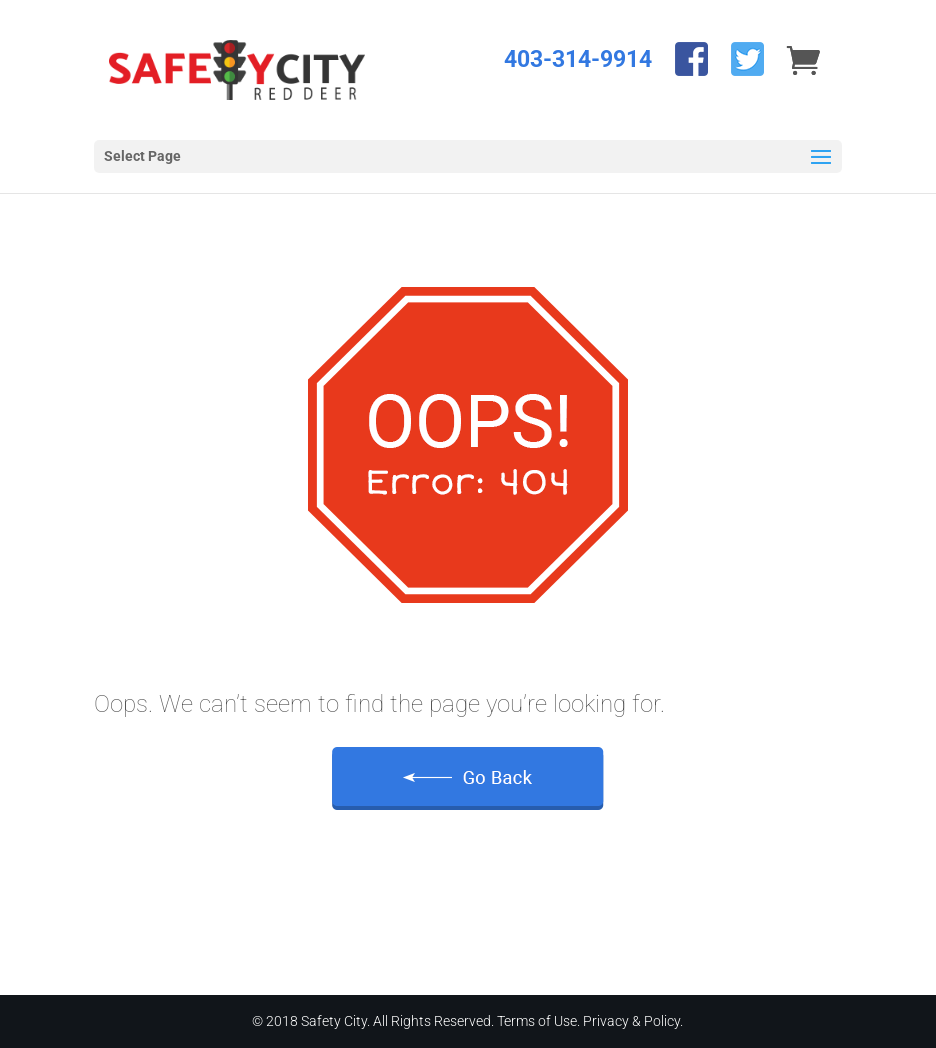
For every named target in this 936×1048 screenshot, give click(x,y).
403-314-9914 (578, 59)
